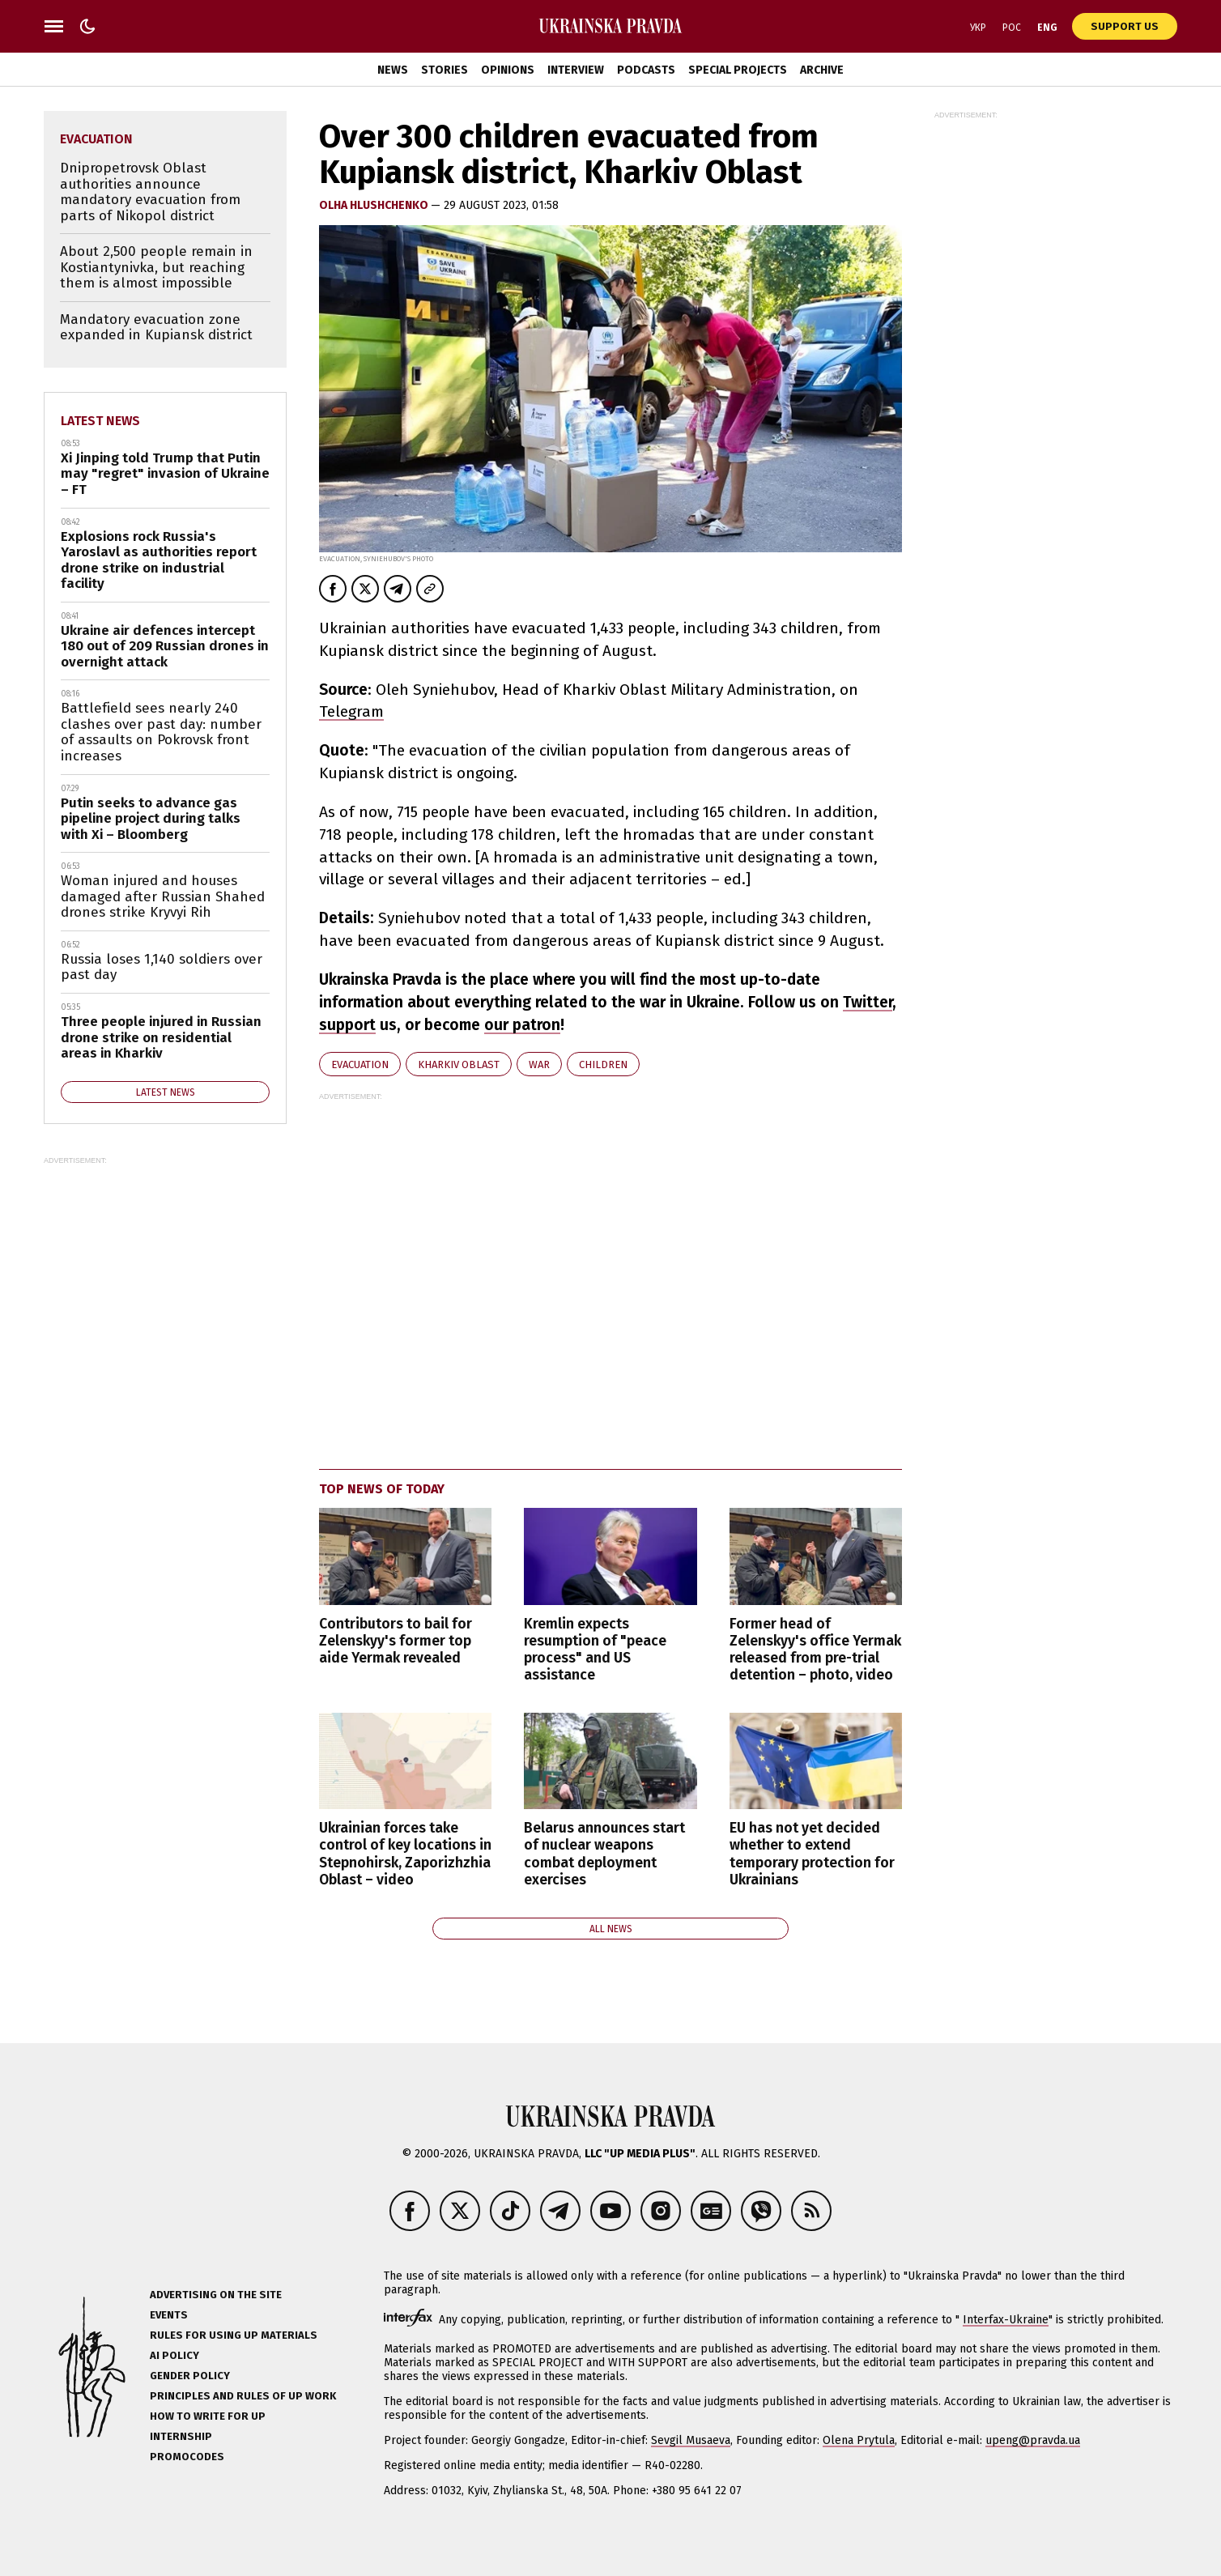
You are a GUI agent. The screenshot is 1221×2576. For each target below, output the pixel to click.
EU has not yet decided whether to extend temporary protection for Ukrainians (812, 1854)
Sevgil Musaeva (690, 2440)
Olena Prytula (859, 2440)
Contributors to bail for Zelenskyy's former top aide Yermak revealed (395, 1641)
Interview (575, 70)
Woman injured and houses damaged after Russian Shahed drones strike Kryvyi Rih (163, 896)
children (603, 1064)
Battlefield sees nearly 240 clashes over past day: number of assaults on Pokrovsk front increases (161, 732)
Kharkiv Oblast (459, 1064)
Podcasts (646, 70)
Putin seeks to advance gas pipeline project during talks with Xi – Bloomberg (150, 818)
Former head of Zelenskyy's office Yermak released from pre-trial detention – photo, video (815, 1650)
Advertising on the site (216, 2295)
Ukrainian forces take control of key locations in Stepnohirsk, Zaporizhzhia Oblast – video (405, 1854)
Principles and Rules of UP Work (243, 2396)
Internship (181, 2436)
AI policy (174, 2355)
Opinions (507, 70)
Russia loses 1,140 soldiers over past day (161, 967)
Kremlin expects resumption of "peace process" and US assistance (595, 1650)
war (539, 1064)
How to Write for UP (208, 2416)
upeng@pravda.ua (1032, 2440)
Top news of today (382, 1489)
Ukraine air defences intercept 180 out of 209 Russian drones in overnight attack (165, 646)
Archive (822, 70)
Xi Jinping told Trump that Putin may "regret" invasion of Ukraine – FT (165, 473)
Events (169, 2315)
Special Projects (737, 70)
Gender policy (190, 2375)
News (392, 70)
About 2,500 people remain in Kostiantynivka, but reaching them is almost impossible (156, 267)
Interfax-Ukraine (1006, 2320)
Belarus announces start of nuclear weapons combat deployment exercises (604, 1854)
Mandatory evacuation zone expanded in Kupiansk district (156, 327)
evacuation (360, 1064)
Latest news (100, 420)
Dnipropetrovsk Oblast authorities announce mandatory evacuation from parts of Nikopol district (150, 192)
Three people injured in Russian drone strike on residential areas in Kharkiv (161, 1037)
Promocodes (187, 2456)
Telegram (351, 711)
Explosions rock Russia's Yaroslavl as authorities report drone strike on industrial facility (159, 560)
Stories (444, 70)
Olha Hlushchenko (375, 205)
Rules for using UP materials (233, 2335)
